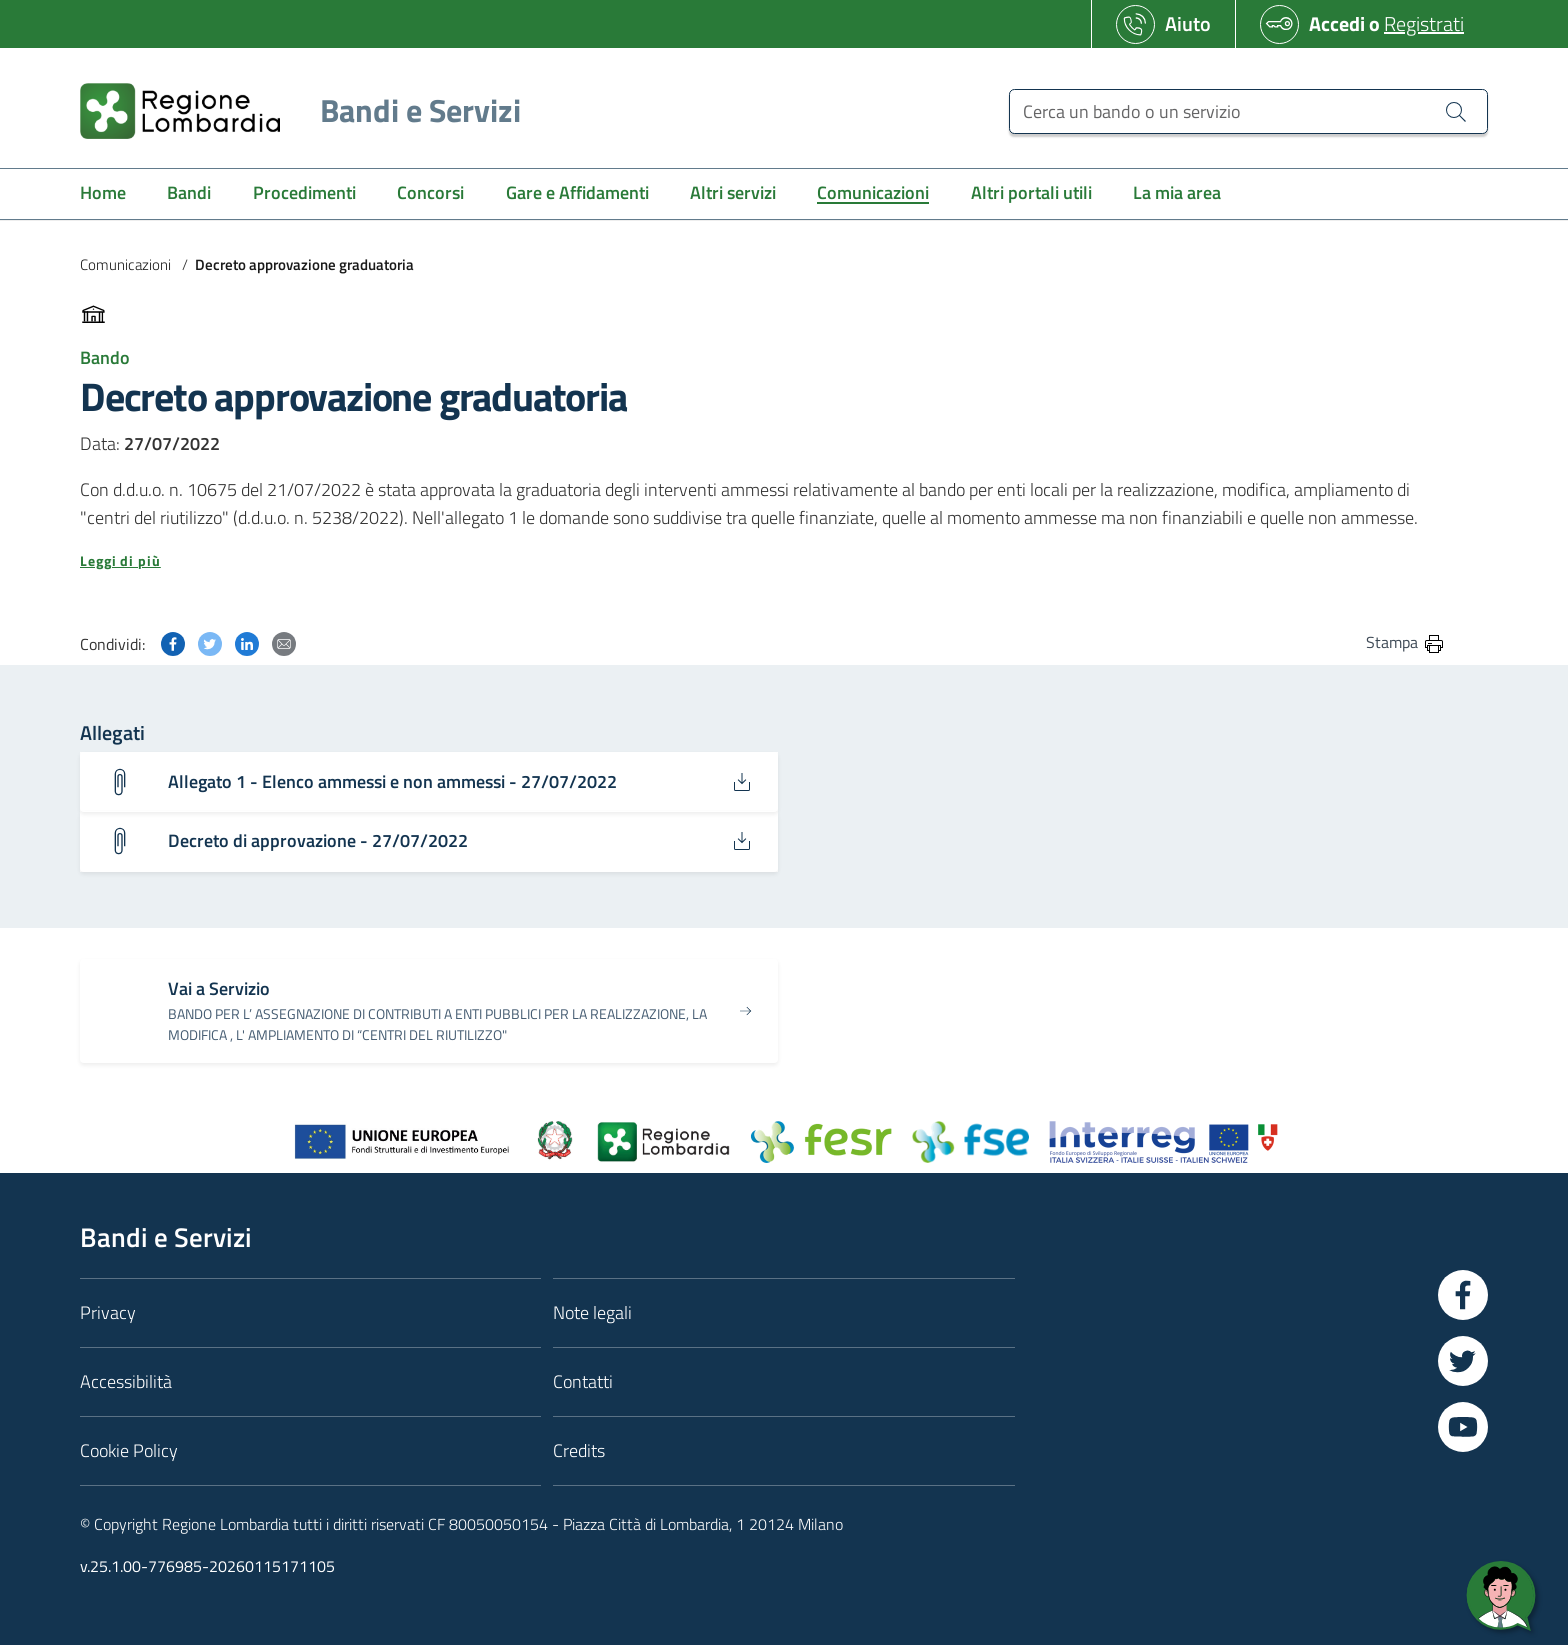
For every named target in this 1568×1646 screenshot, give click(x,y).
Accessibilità (126, 1381)
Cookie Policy (129, 1450)
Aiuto (1188, 23)
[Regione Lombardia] (292, 110)
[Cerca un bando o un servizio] (1248, 111)
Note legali (592, 1312)
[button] (763, 561)
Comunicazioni (125, 264)
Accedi (1337, 23)
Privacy (108, 1312)
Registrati (1424, 23)
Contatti (583, 1381)
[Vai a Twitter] (1463, 1361)
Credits (579, 1450)
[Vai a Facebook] (1463, 1295)
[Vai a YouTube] (1463, 1427)
